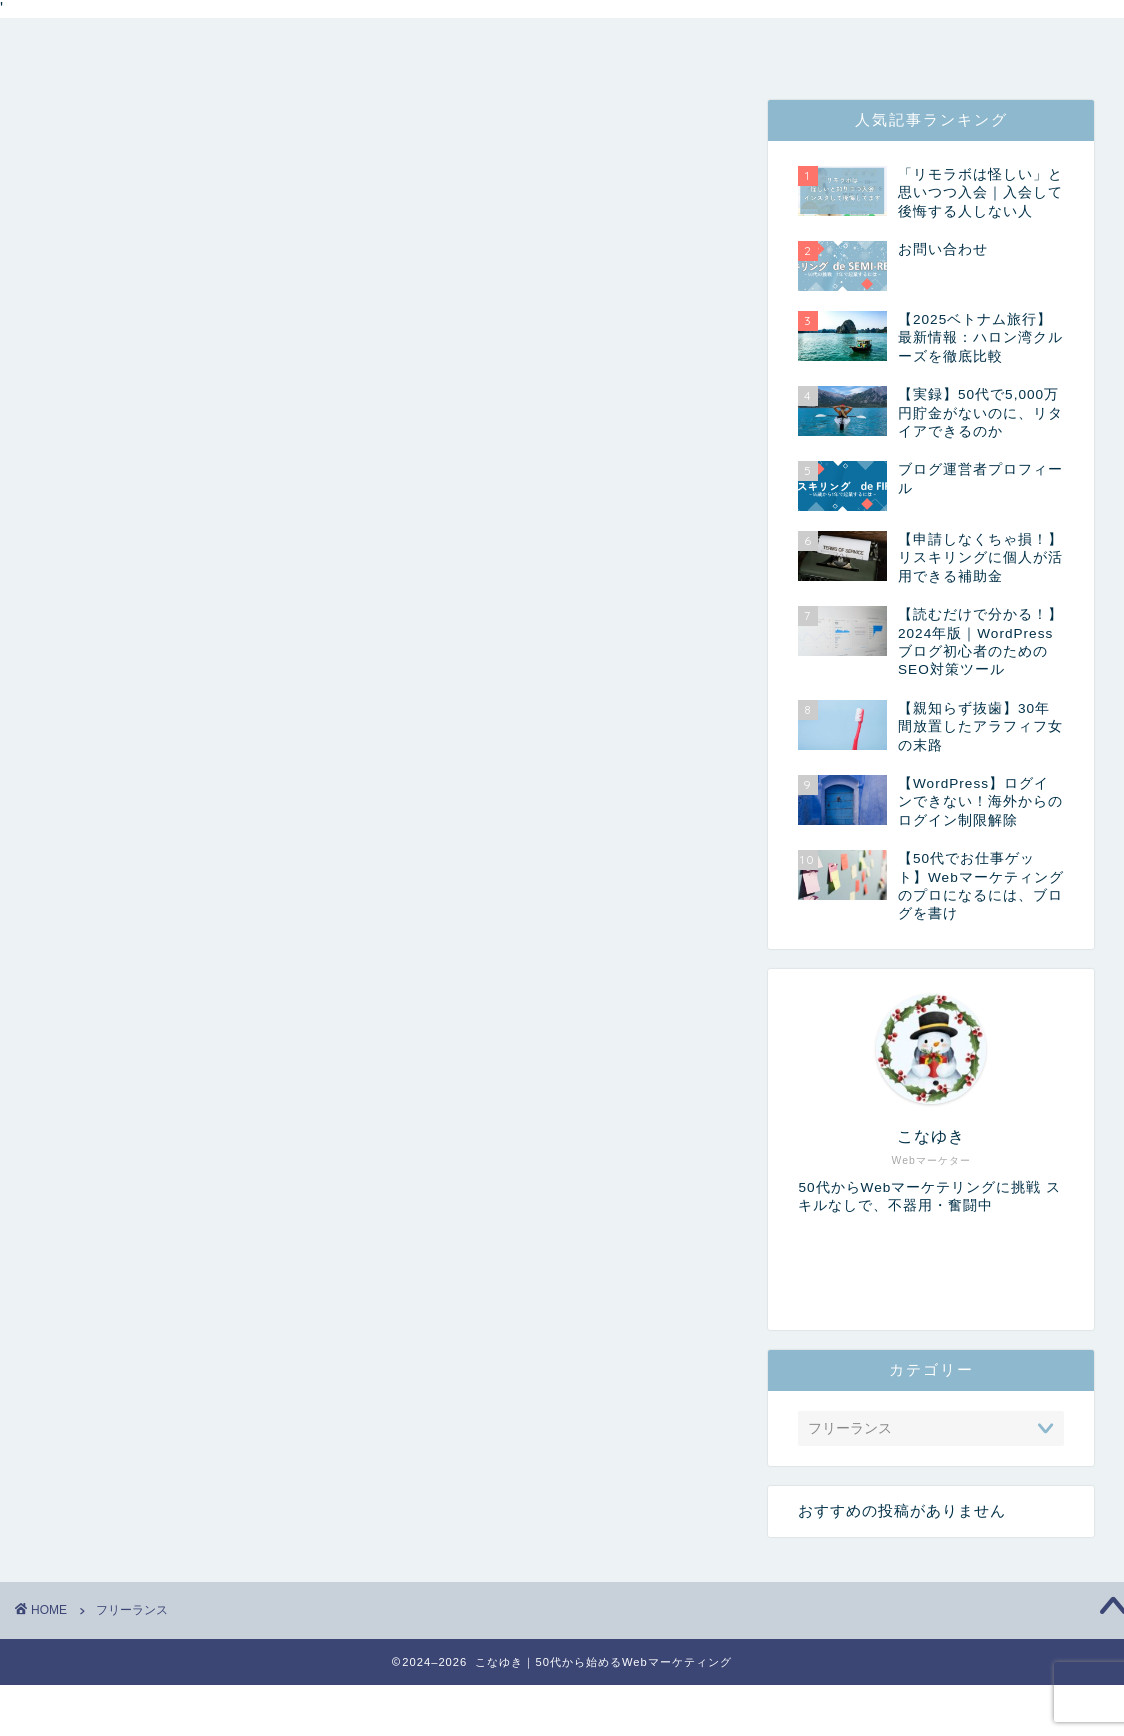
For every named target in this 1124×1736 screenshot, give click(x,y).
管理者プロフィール (326, 45)
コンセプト (530, 45)
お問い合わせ (701, 45)
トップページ (111, 45)
